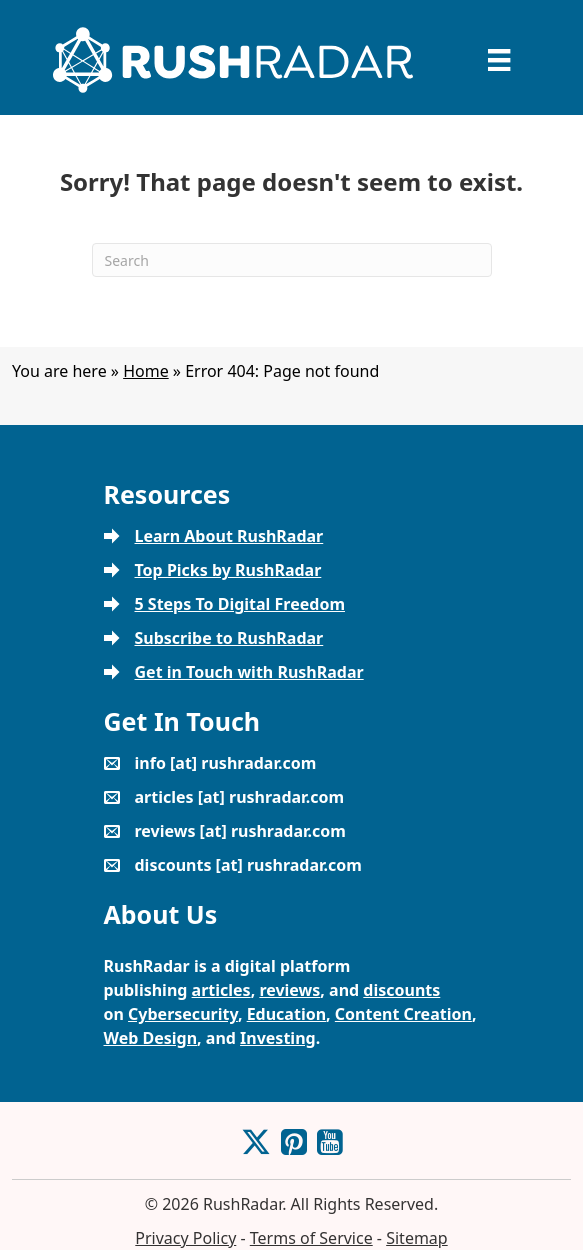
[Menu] (499, 60)
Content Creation (403, 1014)
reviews (289, 990)
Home (146, 371)
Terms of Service (311, 1238)
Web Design (151, 1038)
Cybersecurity (183, 1014)
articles (221, 990)
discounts (401, 990)
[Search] (292, 260)
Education (286, 1014)
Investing (278, 1038)
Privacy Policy (185, 1238)
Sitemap (417, 1238)
